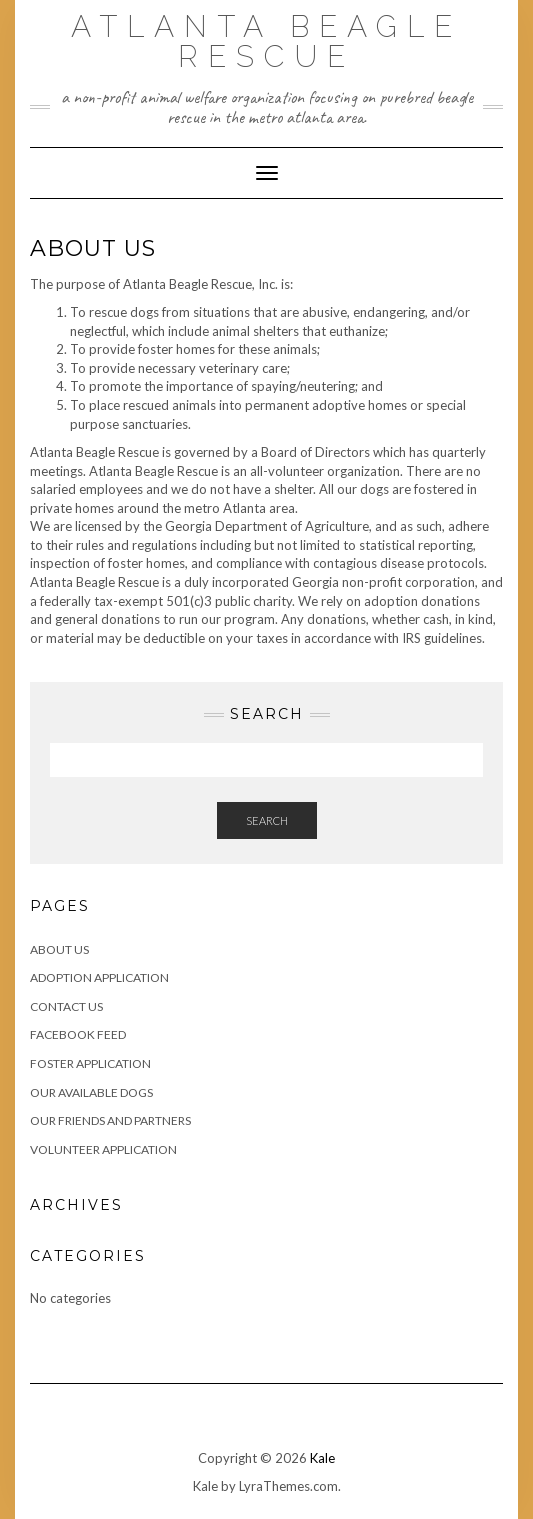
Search (267, 820)
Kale (322, 1458)
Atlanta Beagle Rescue (266, 41)
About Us (59, 949)
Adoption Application (99, 977)
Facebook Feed (78, 1034)
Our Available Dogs (91, 1092)
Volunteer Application (103, 1149)
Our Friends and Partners (110, 1120)
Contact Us (66, 1006)
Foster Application (90, 1063)
